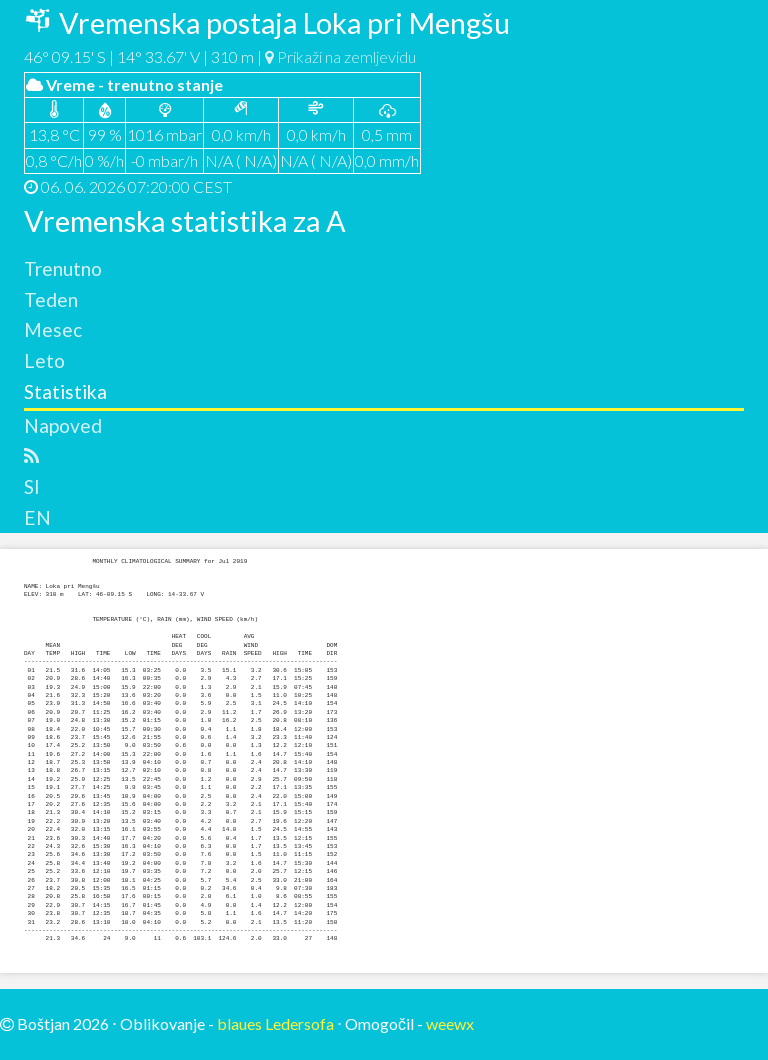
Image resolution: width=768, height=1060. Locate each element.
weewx (450, 1023)
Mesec (53, 329)
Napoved (63, 425)
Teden (51, 299)
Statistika (65, 391)
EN (37, 517)
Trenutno (63, 268)
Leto (44, 360)
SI (32, 486)
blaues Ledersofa (275, 1023)
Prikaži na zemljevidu (340, 56)
